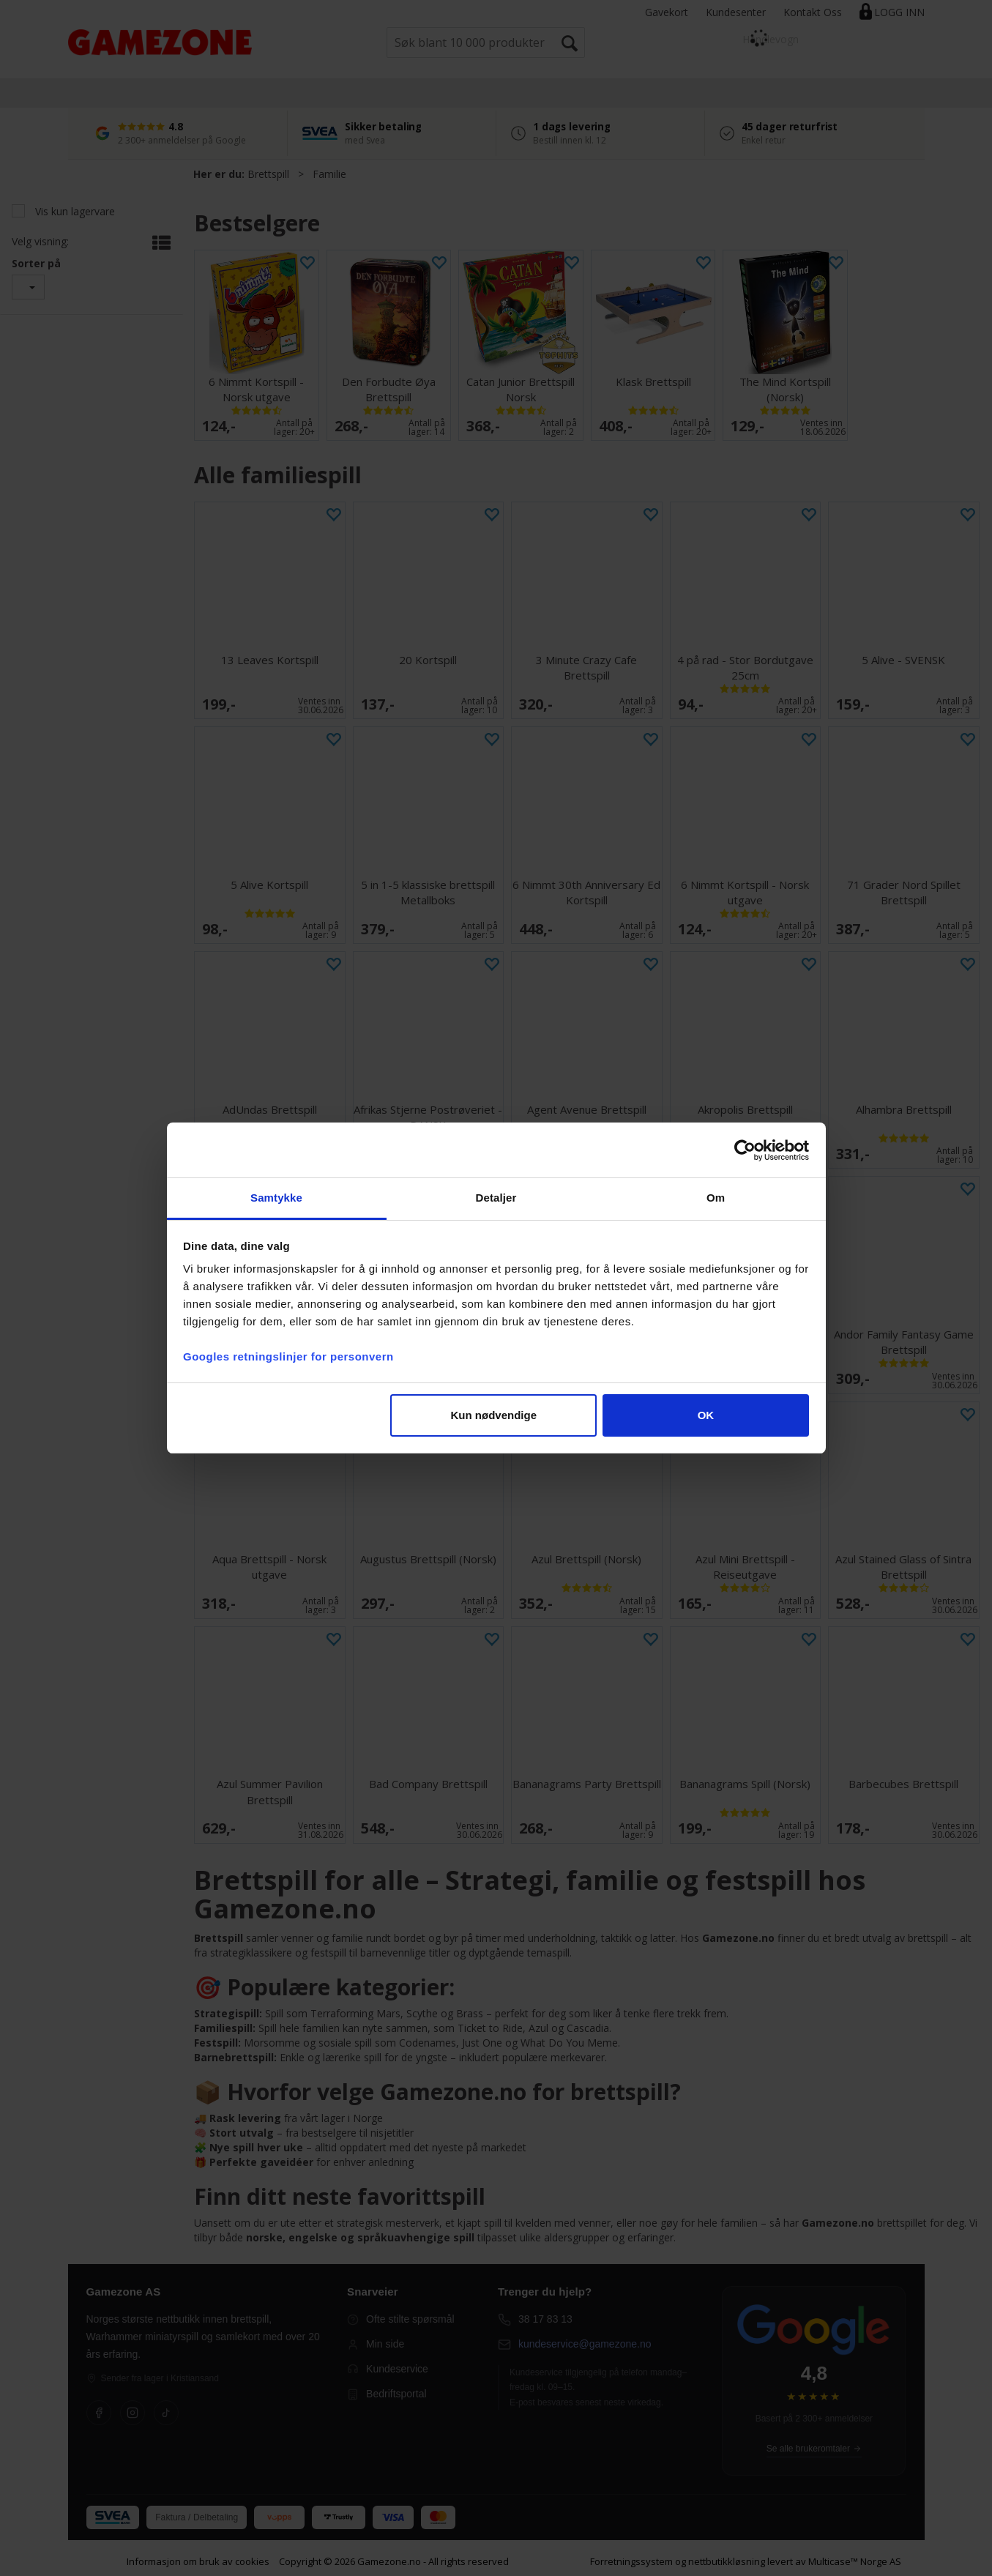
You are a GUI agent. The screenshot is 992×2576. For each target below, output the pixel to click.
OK (706, 1415)
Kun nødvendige (494, 1415)
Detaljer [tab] (496, 1197)
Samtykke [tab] (276, 1197)
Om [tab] (715, 1197)
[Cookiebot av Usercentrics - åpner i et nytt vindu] (745, 1150)
